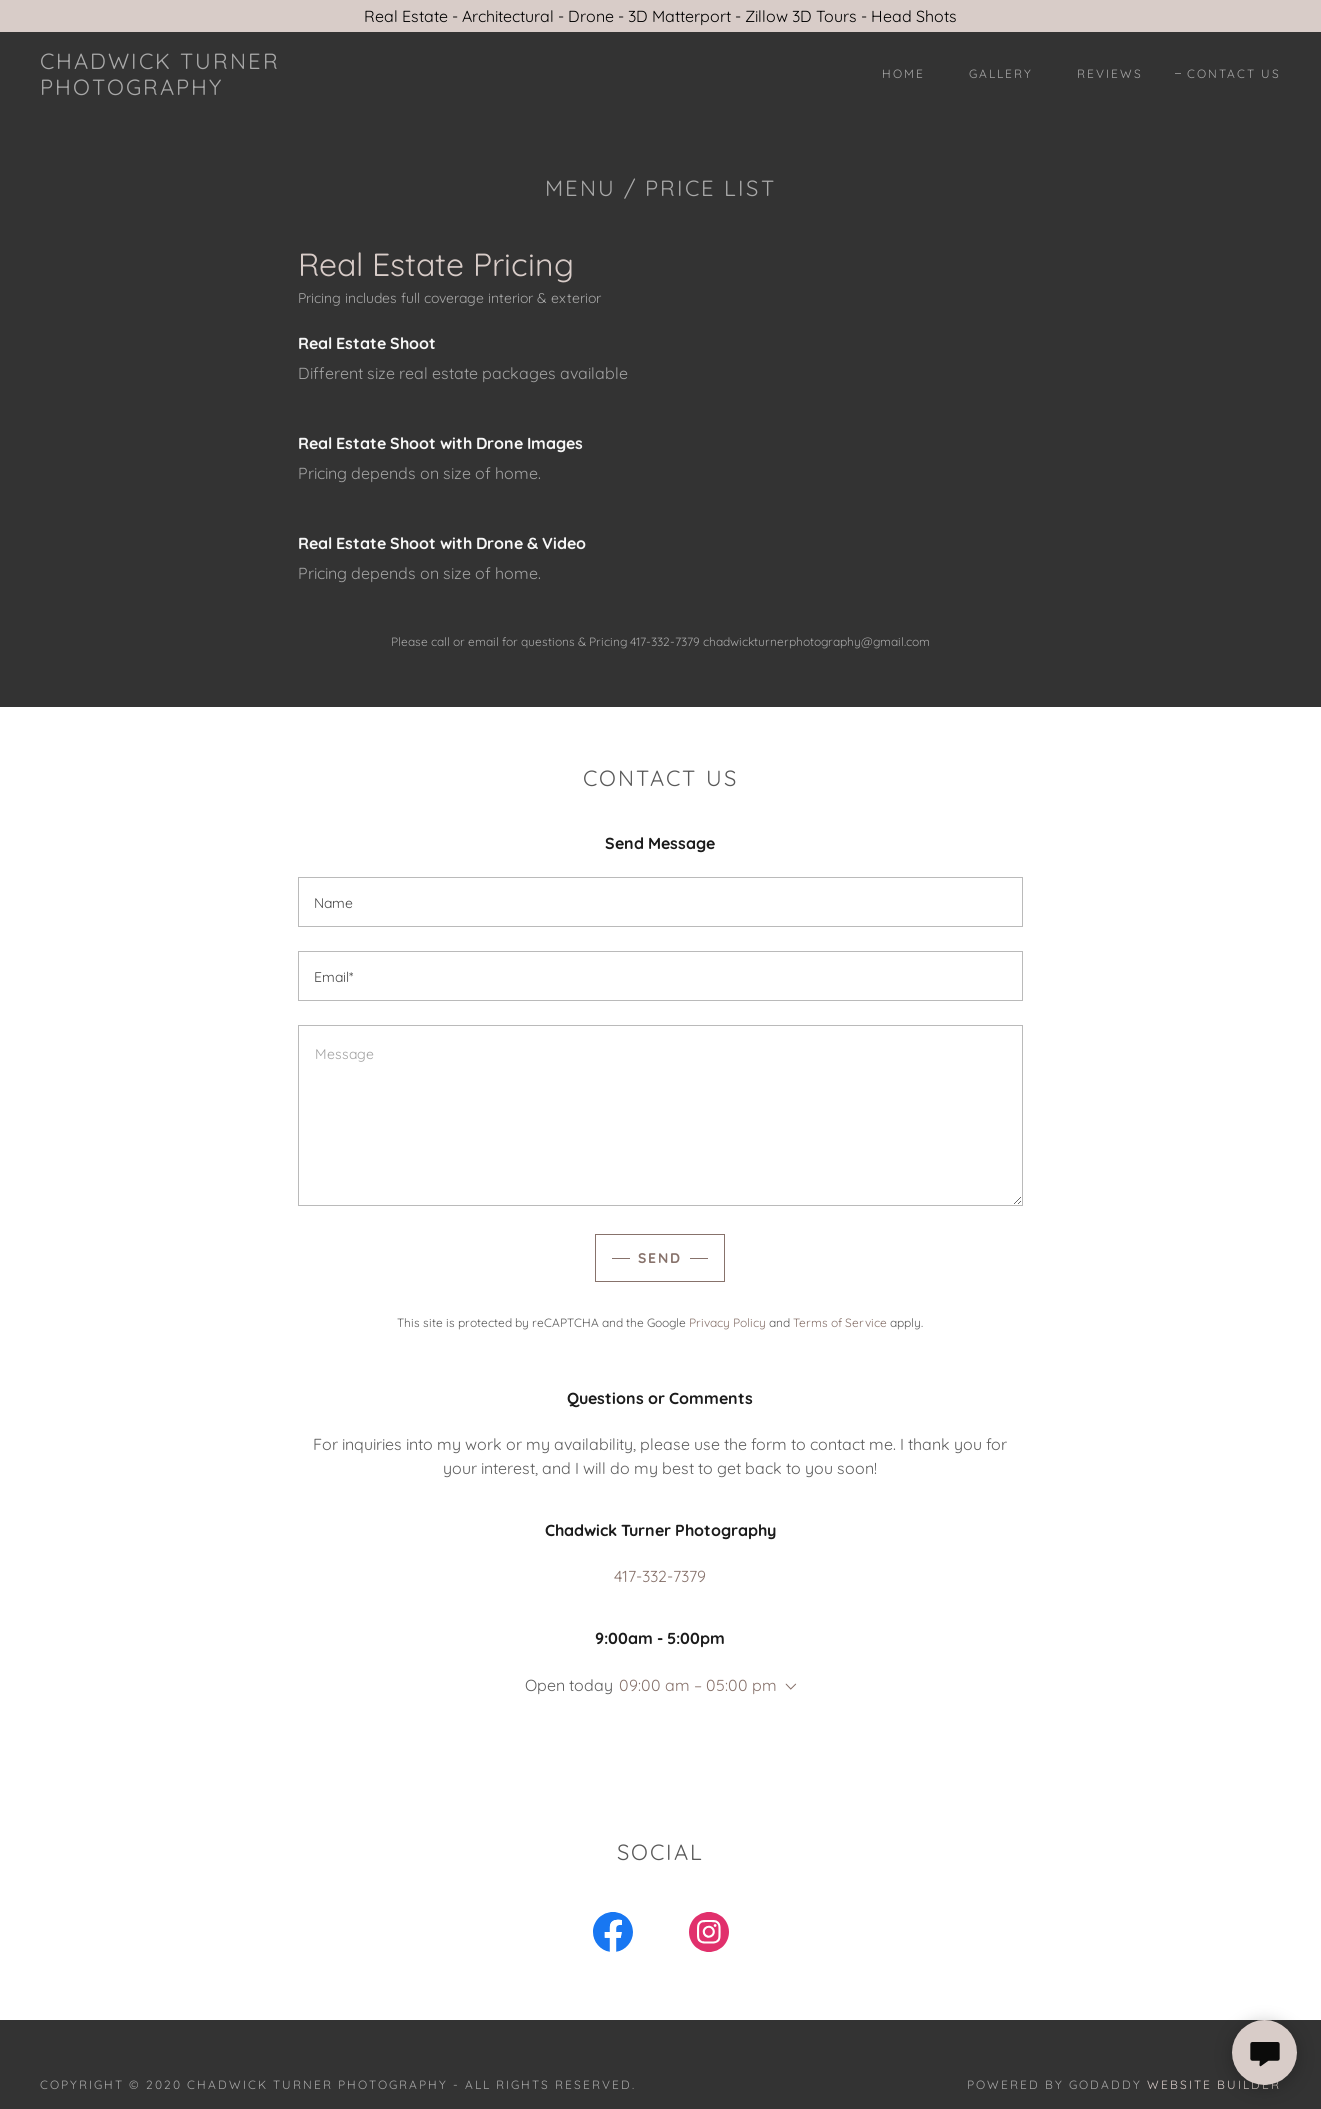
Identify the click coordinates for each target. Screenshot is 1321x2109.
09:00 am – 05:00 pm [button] (698, 1685)
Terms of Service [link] (840, 1322)
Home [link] (903, 73)
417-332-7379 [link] (660, 1576)
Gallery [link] (1001, 73)
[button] (787, 1687)
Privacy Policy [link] (727, 1322)
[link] (210, 89)
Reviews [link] (1110, 73)
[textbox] (660, 902)
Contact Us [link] (1234, 73)
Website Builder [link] (1214, 2084)
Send (660, 1258)
